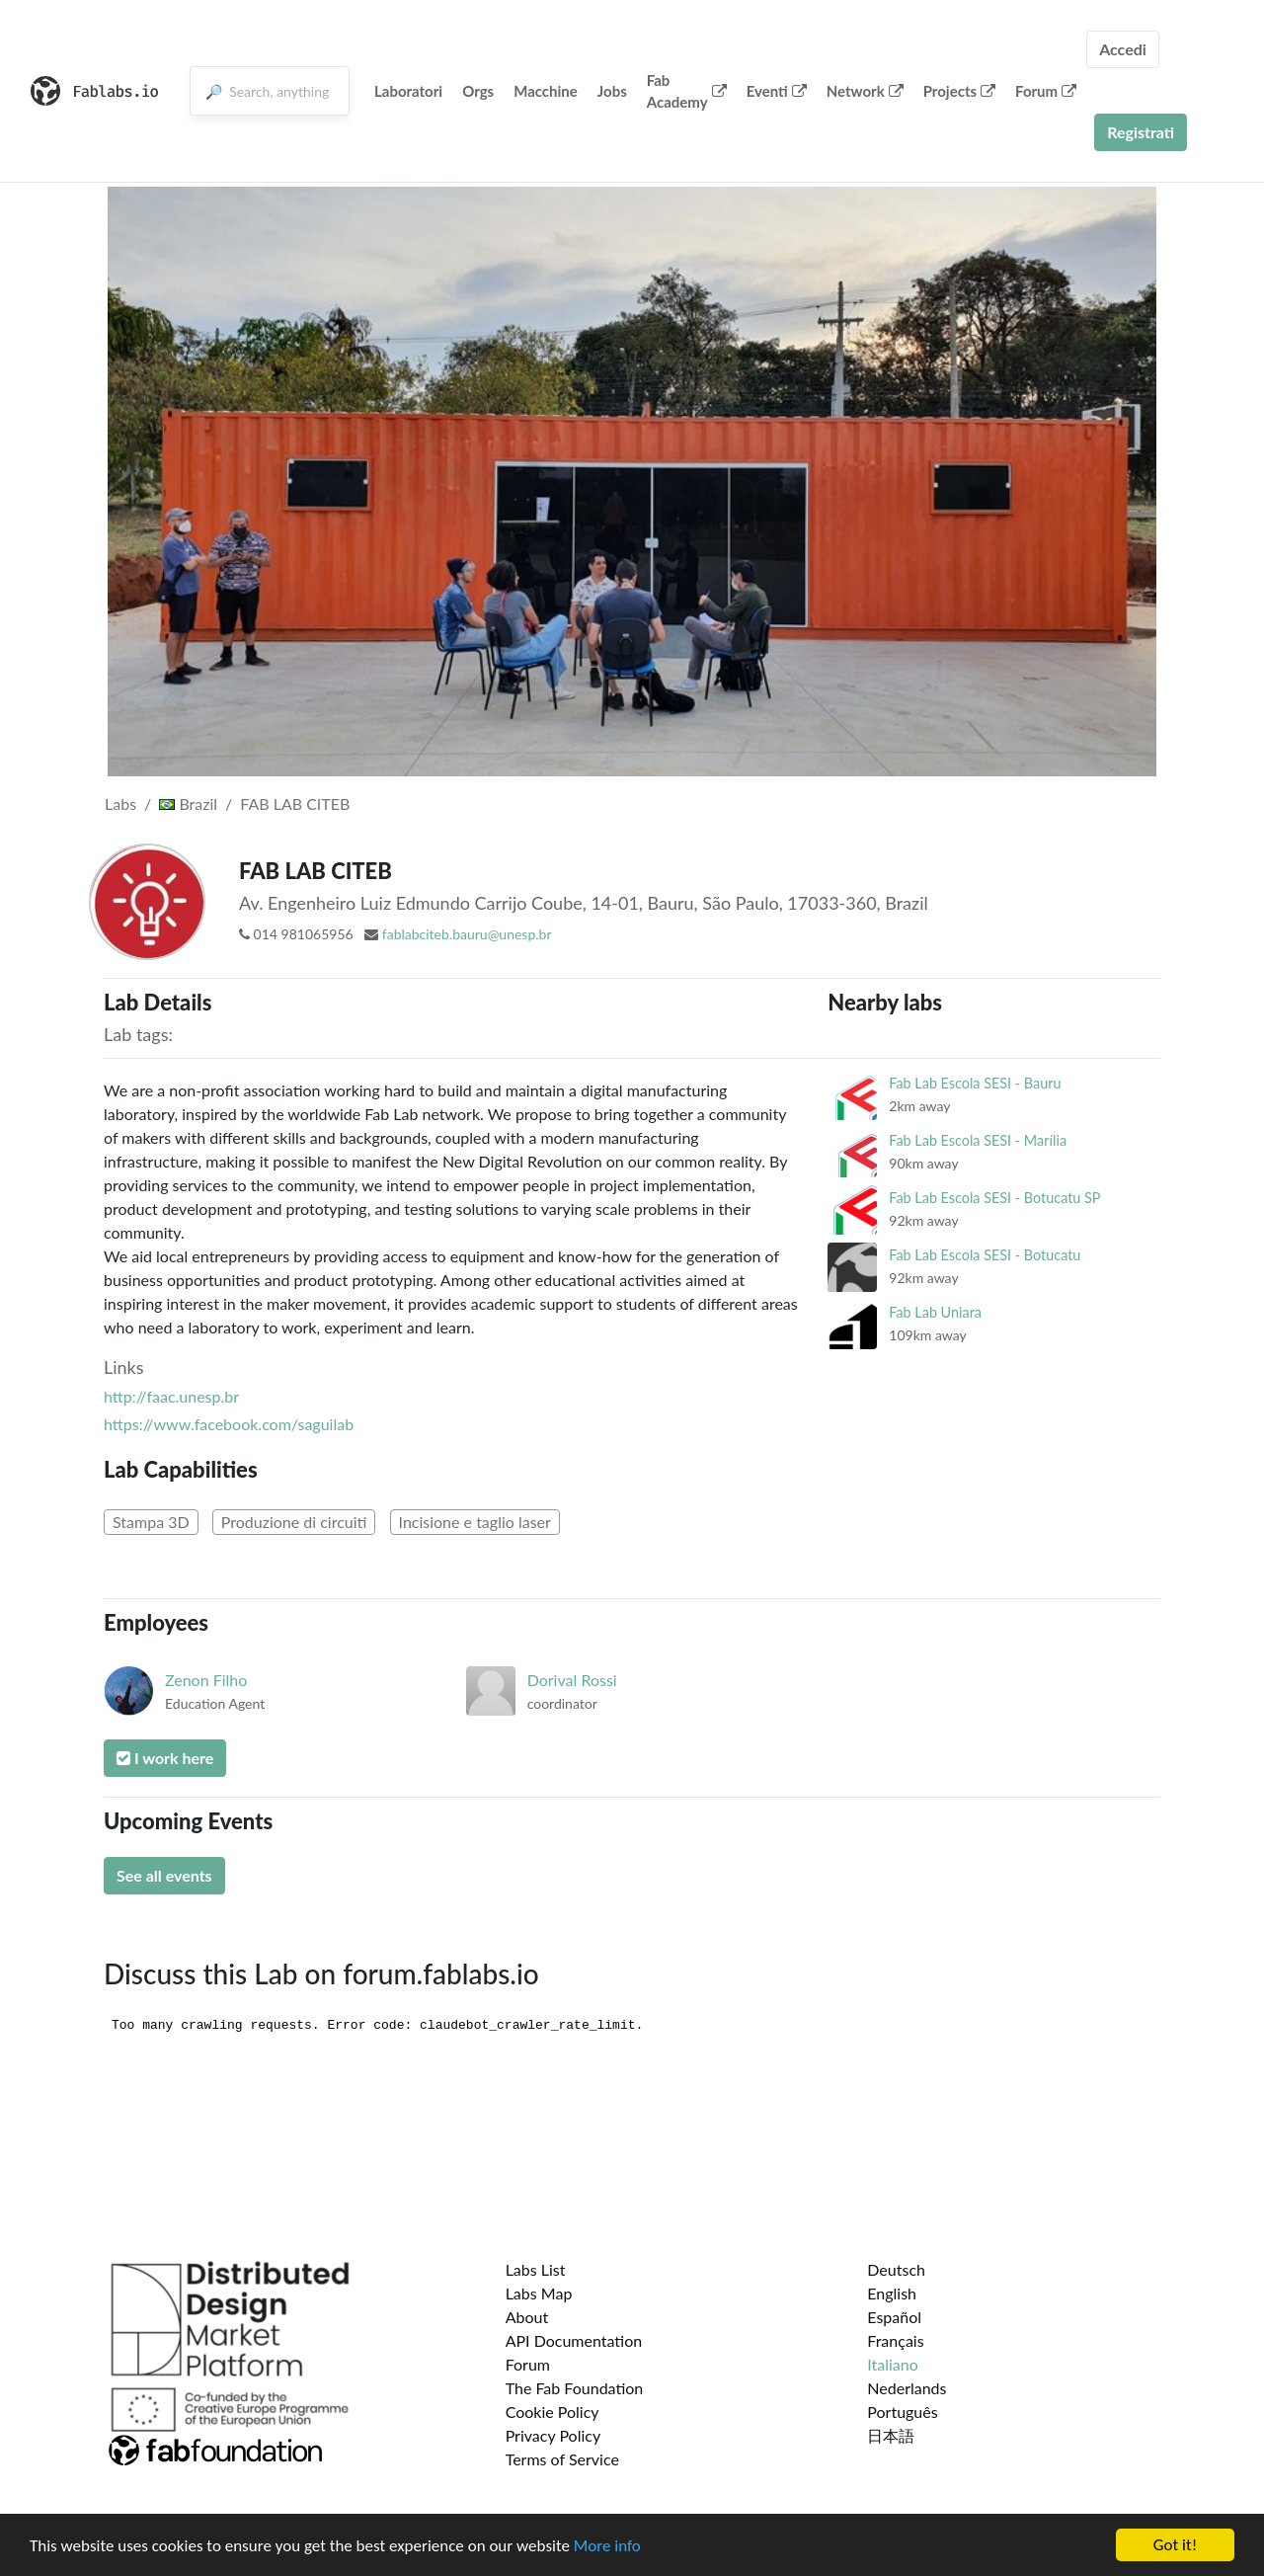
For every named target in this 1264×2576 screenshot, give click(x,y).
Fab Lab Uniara (935, 1312)
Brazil (188, 803)
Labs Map (539, 2293)
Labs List (536, 2269)
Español (894, 2316)
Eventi (777, 91)
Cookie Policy (552, 2411)
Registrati (1140, 131)
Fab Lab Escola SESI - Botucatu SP (994, 1197)
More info (607, 2546)
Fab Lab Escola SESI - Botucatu (984, 1255)
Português (902, 2411)
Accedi (1122, 49)
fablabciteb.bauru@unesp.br (467, 934)
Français (895, 2340)
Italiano (892, 2364)
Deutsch (896, 2269)
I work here (165, 1757)
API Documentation (574, 2340)
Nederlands (906, 2387)
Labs (120, 803)
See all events (164, 1875)
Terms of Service (562, 2459)
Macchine (546, 91)
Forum (1045, 91)
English (891, 2293)
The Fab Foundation (575, 2387)
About (527, 2316)
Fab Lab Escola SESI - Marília (977, 1140)
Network (865, 91)
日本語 (890, 2435)
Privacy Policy (553, 2435)
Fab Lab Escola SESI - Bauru (975, 1083)
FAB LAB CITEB (295, 803)
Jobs (612, 91)
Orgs (478, 91)
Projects (959, 91)
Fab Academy (687, 91)
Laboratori (408, 91)
